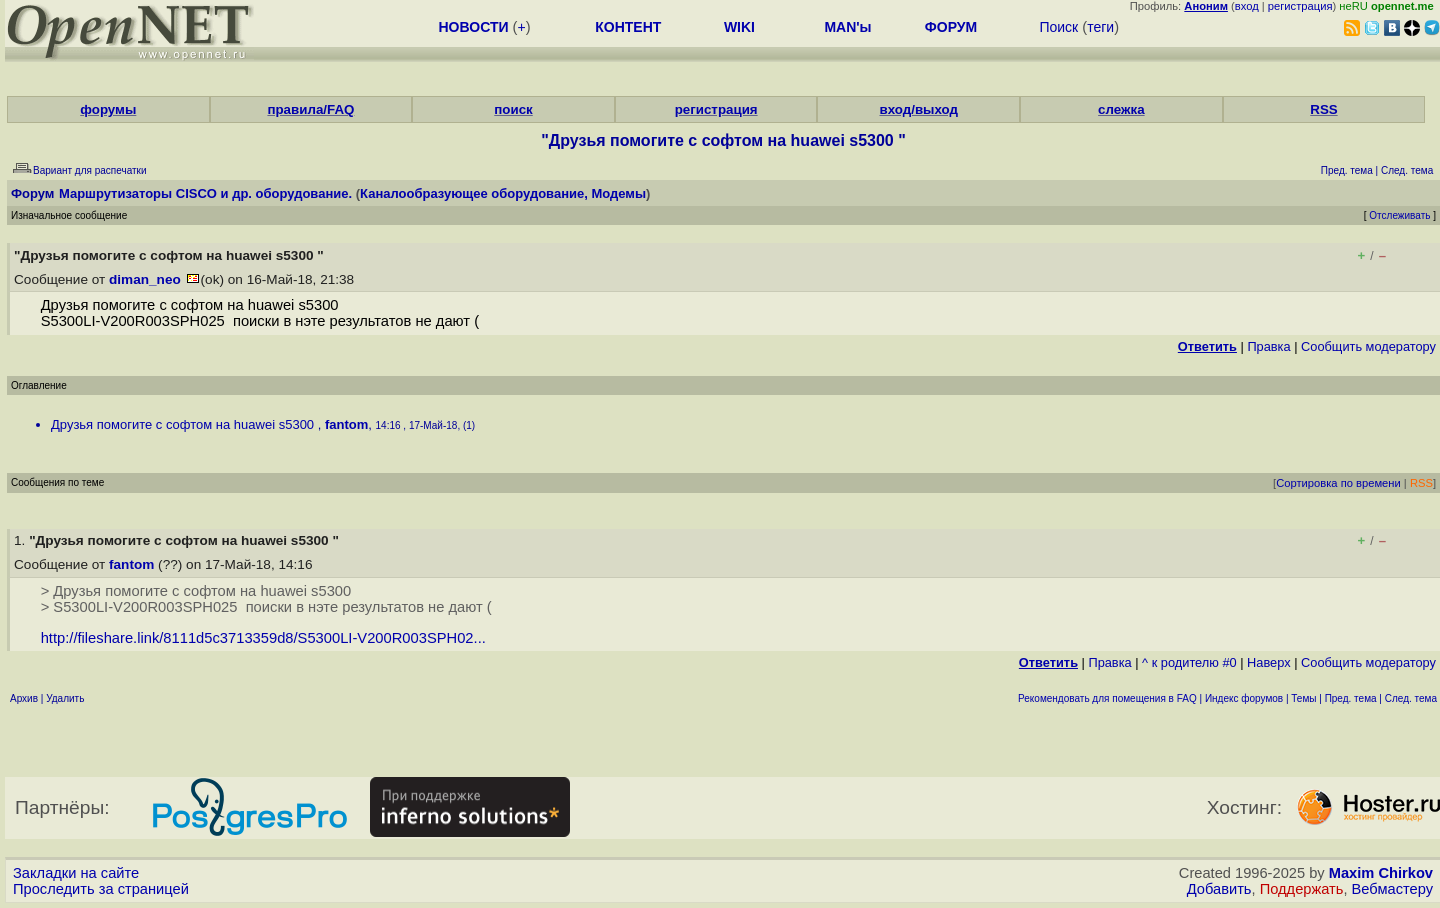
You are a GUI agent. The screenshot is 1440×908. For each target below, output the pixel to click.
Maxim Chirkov (1381, 873)
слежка (1121, 109)
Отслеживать (1399, 215)
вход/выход (918, 109)
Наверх (1269, 662)
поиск (513, 109)
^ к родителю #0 (1189, 662)
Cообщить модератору (1368, 346)
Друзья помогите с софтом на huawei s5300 (184, 424)
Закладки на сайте (76, 873)
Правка (1268, 346)
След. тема (1411, 698)
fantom (346, 424)
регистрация (1300, 6)
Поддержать (1302, 889)
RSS (1323, 109)
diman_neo (145, 279)
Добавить (1219, 889)
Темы (1303, 698)
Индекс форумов (1244, 698)
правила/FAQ (310, 109)
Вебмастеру (1392, 889)
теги (1100, 27)
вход (1247, 6)
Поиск (1058, 27)
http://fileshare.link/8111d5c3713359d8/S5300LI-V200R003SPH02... (263, 638)
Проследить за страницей (101, 889)
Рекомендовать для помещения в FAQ (1107, 698)
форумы (108, 109)
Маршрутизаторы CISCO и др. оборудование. (205, 193)
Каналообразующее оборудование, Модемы (503, 193)
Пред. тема (1351, 698)
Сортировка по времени (1338, 483)
